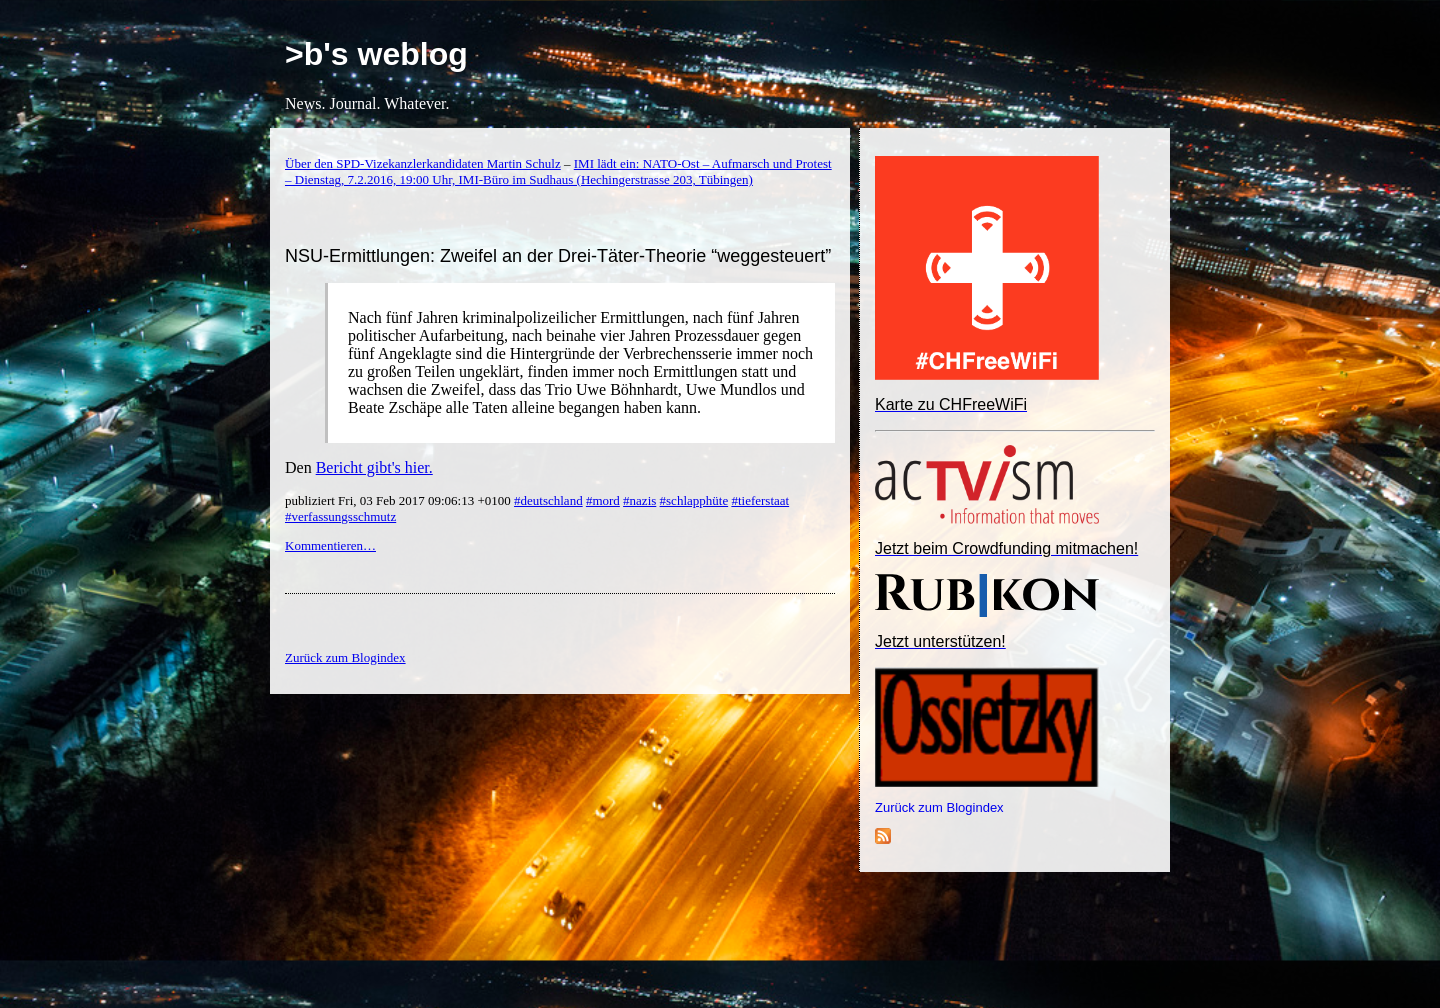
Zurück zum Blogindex (939, 807)
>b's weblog (376, 54)
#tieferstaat (760, 500)
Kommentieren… (330, 545)
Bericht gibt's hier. (374, 467)
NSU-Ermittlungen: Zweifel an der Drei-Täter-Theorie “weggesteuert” (558, 256)
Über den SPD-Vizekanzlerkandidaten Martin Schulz (423, 163)
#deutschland (548, 500)
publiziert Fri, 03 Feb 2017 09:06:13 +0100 (399, 500)
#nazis (639, 500)
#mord (603, 500)
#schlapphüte (694, 500)
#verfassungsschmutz (340, 516)
